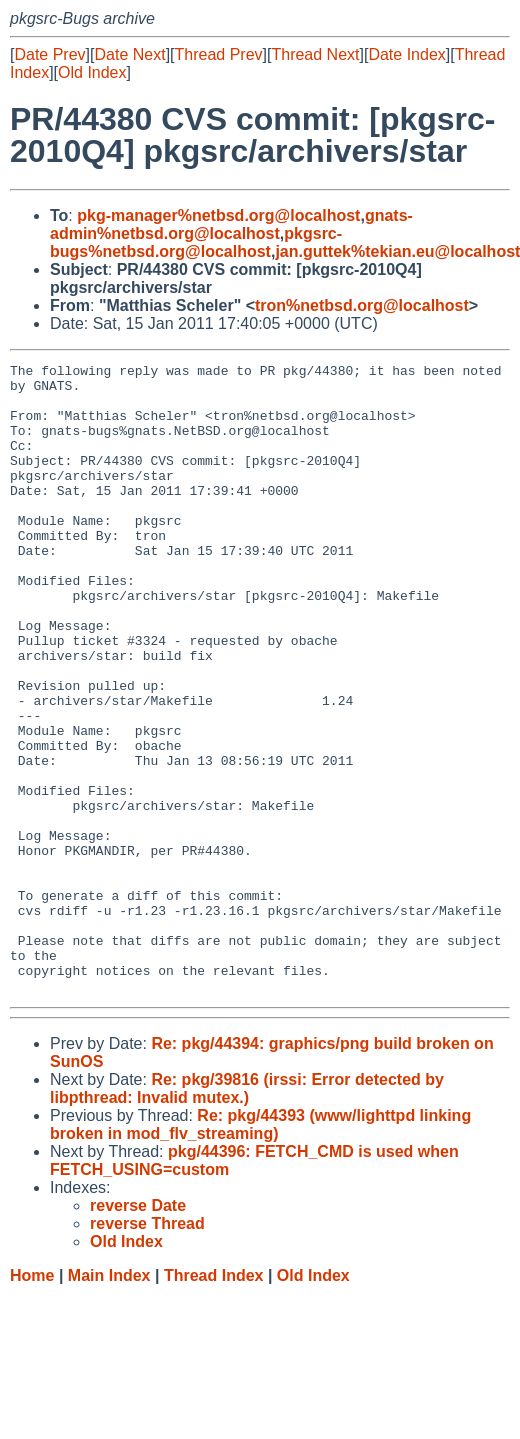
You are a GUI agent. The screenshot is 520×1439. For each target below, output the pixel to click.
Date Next (129, 54)
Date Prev (49, 54)
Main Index (109, 1401)
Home (32, 1401)
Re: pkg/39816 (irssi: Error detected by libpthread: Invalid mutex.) (247, 1214)
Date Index (406, 54)
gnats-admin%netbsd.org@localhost (231, 224)
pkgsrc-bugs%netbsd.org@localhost (196, 242)
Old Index (92, 72)
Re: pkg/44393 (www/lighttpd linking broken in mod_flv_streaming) (260, 1250)
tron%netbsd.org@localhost (362, 305)
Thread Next (315, 54)
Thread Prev (219, 54)
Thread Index (214, 1401)
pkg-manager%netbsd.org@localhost (218, 215)
